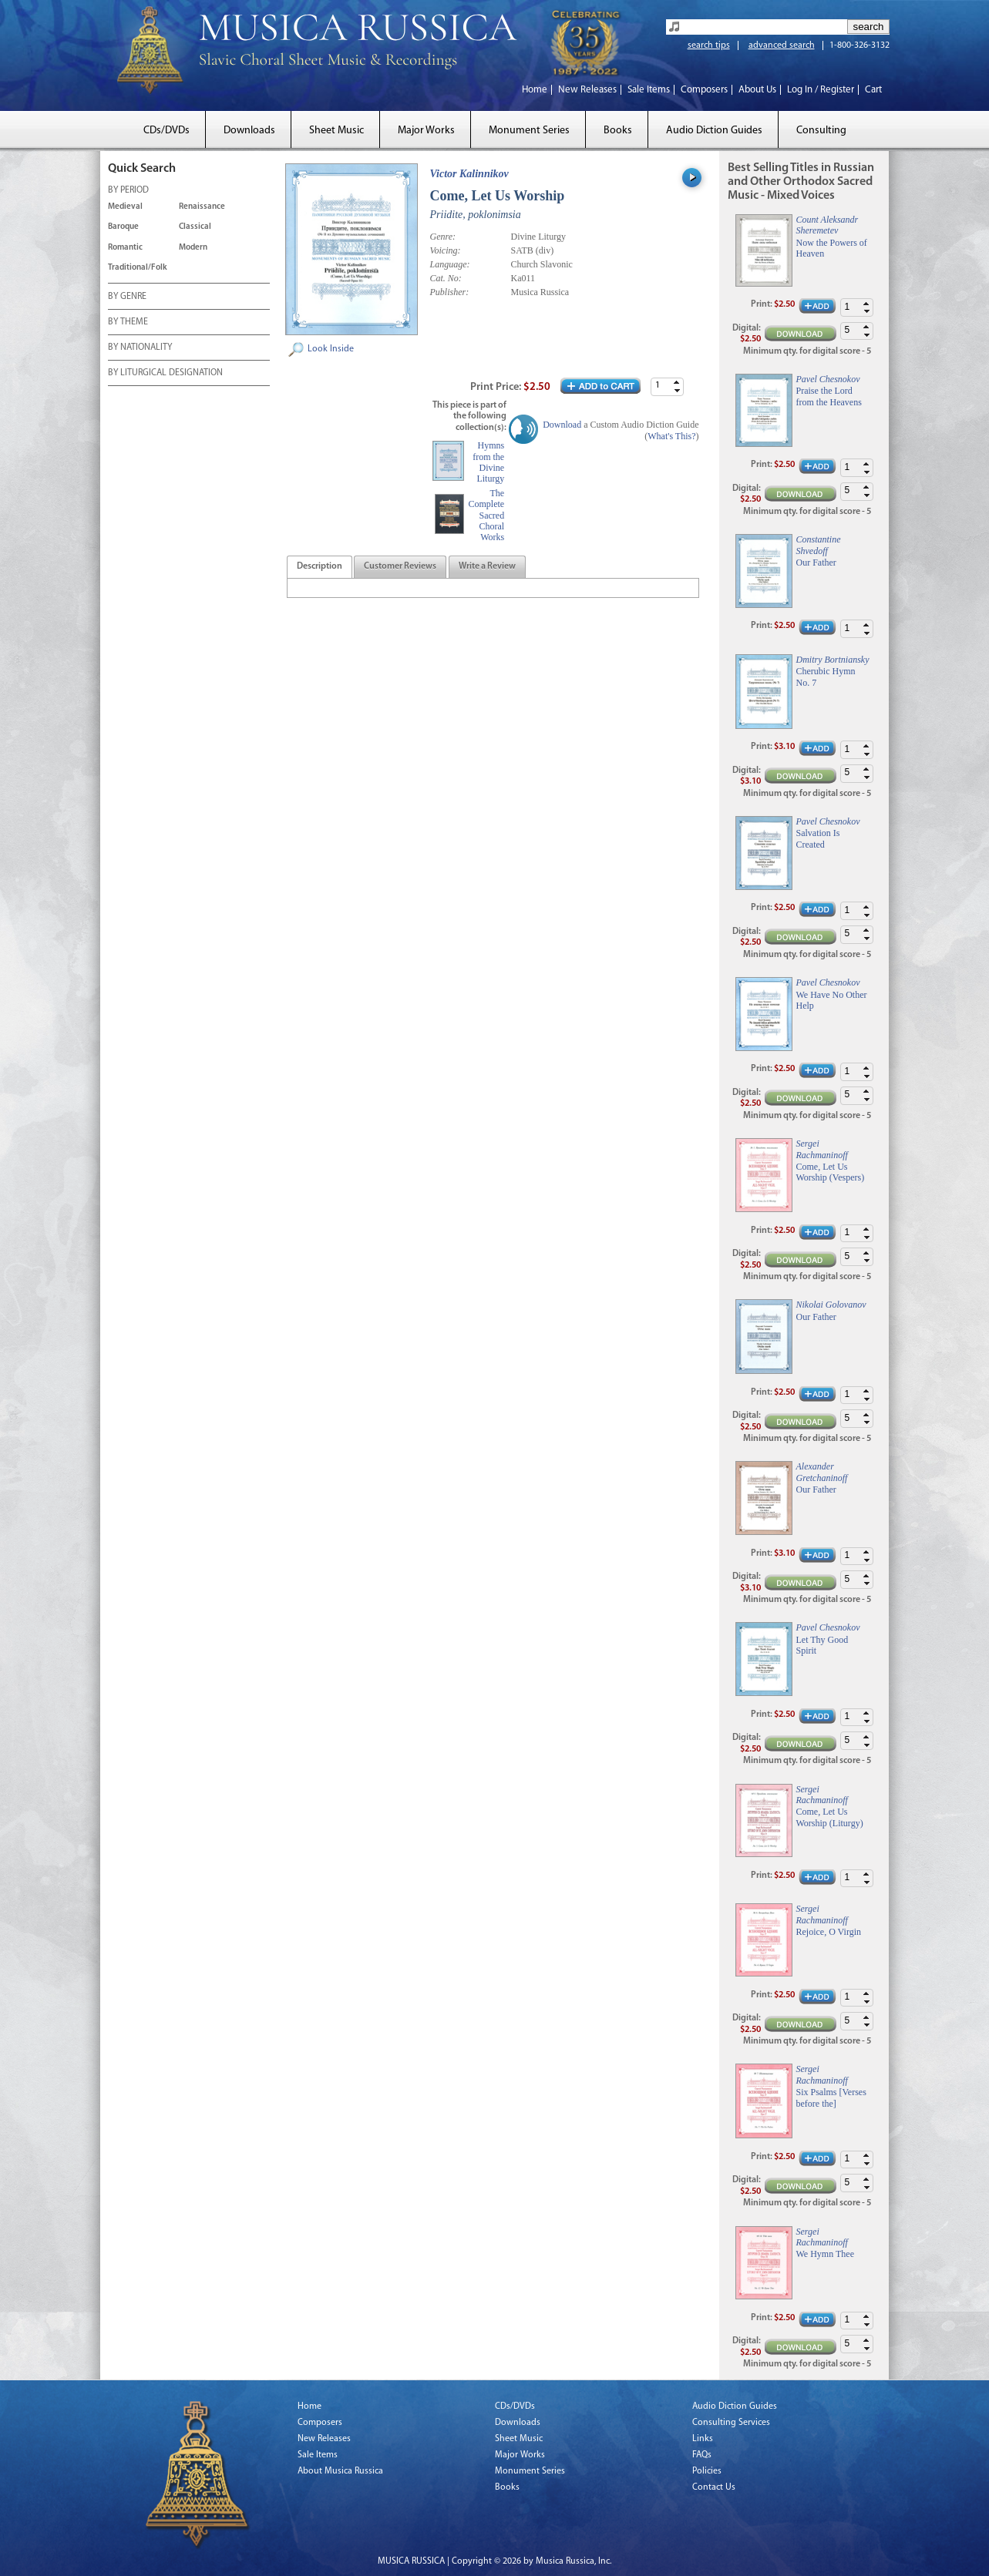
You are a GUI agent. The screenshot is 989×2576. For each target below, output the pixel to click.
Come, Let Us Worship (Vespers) (830, 1172)
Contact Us (713, 2487)
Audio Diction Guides (714, 130)
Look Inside (331, 349)
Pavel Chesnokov (828, 379)
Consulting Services (731, 2422)
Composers (704, 90)
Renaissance (202, 207)
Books (618, 130)
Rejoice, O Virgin (829, 1931)
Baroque (123, 227)
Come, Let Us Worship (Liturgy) (829, 1817)
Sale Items (648, 90)
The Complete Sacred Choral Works (487, 515)
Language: (450, 264)
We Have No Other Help (831, 1000)
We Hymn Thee (825, 2254)
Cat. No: (446, 278)
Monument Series (529, 130)
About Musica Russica (340, 2471)
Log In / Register (820, 90)
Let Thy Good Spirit (822, 1645)
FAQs (701, 2455)
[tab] (319, 567)
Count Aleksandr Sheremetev (827, 225)
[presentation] (320, 567)
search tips (709, 45)
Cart (873, 90)
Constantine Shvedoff (818, 545)
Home (534, 90)
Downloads (249, 130)
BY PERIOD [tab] (128, 191)
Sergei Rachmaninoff (822, 1149)
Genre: (443, 236)
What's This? (671, 436)
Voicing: (445, 250)
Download (562, 424)
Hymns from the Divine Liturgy (488, 462)
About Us (757, 90)
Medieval (125, 207)
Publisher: (449, 292)
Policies (707, 2471)
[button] (677, 382)
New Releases (587, 90)
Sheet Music (336, 130)
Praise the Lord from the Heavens (829, 396)
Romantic (125, 247)
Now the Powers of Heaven (831, 248)
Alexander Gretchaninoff (822, 1472)
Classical (195, 227)
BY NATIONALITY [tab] (140, 348)
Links (702, 2438)
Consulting (821, 130)
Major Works (426, 130)
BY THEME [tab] (128, 323)
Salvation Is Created (818, 838)
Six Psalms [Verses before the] (831, 2097)
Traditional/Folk (137, 268)
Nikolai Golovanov (831, 1304)
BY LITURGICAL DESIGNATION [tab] (165, 374)
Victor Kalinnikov (469, 174)
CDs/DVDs (166, 130)
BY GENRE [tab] (127, 297)
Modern (193, 247)
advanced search (781, 45)
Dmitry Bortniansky (833, 659)
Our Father (816, 562)
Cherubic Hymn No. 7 (826, 676)
